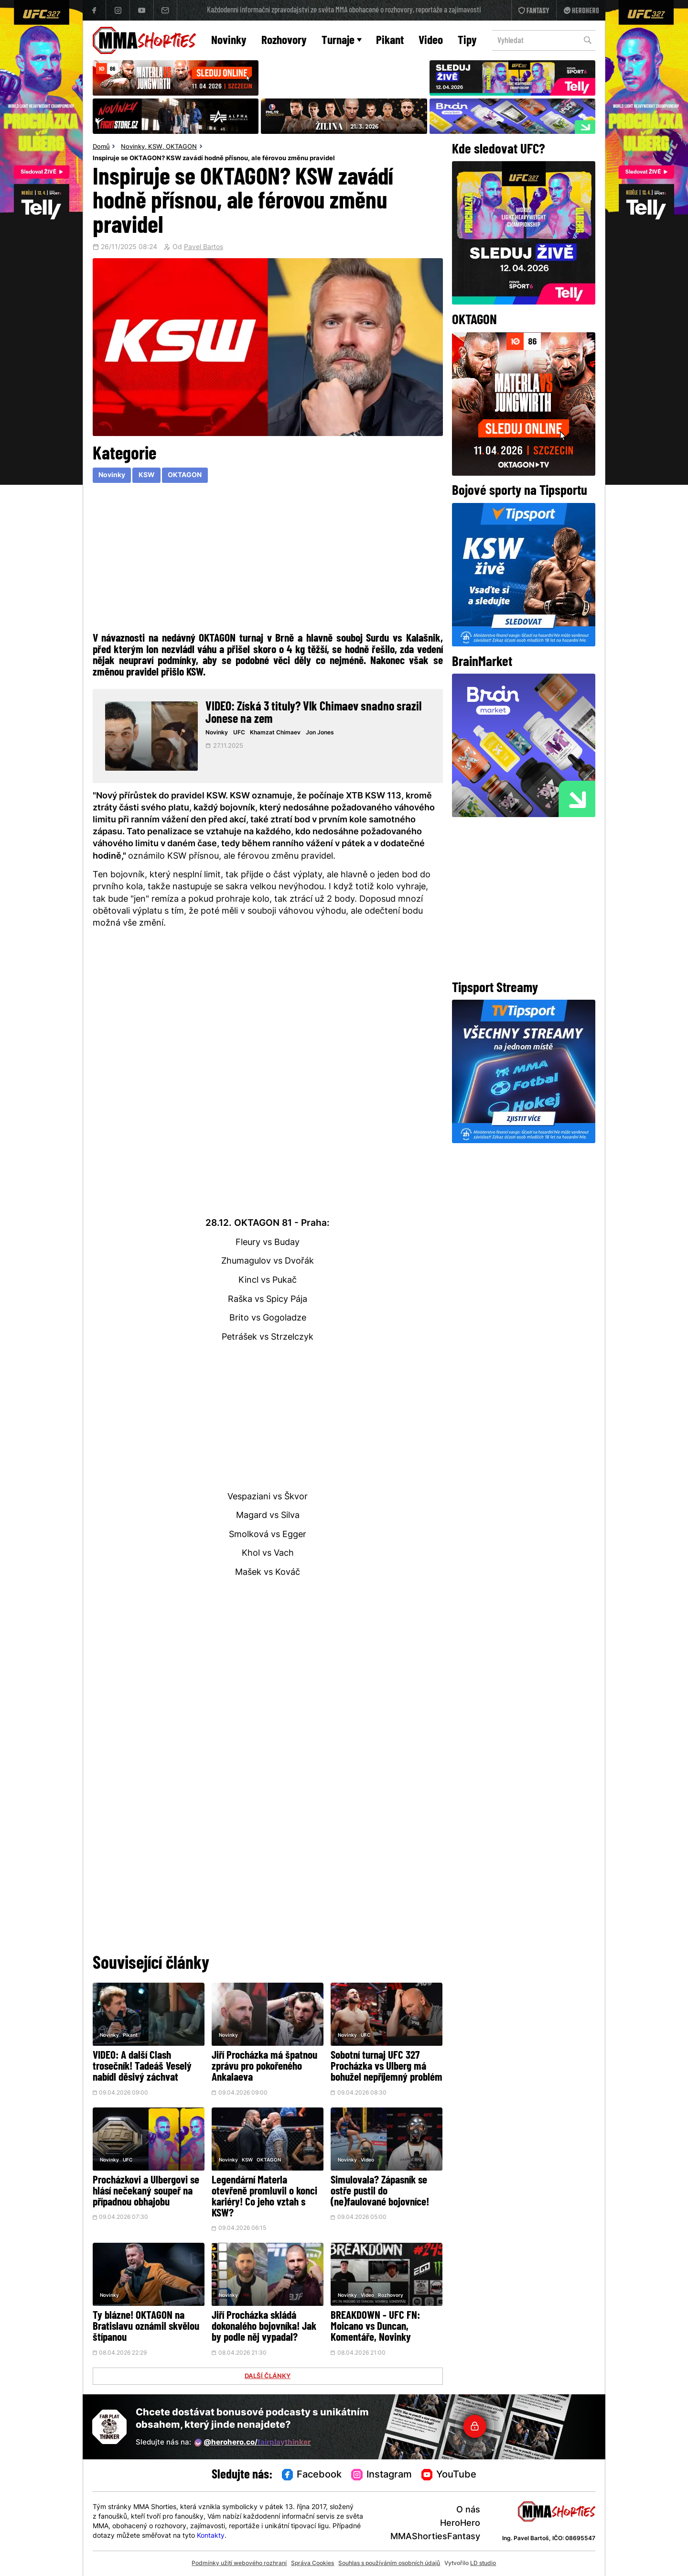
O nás (468, 2510)
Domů (101, 147)
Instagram (381, 2475)
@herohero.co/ (252, 2442)
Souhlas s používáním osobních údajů (389, 2563)
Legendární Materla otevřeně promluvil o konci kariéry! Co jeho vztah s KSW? (264, 2197)
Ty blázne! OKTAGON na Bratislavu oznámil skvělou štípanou (146, 2327)
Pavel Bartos (203, 247)
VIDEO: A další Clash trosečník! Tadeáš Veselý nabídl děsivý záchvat (142, 2067)
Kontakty (211, 2536)
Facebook (312, 2475)
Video (431, 41)
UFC (239, 733)
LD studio (483, 2563)
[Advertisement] (268, 556)
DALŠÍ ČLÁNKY (267, 2377)
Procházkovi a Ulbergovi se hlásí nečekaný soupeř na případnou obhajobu (146, 2191)
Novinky (229, 41)
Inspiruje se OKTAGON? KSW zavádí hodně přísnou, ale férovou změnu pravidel (214, 159)
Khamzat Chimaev (275, 733)
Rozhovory (284, 41)
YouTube (449, 2475)
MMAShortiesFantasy (435, 2537)
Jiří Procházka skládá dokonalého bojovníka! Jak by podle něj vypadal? (264, 2327)
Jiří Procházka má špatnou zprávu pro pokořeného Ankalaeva (264, 2067)
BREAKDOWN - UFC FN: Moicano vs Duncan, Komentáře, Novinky (375, 2327)
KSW (155, 147)
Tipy (467, 41)
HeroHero (460, 2523)
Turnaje (342, 41)
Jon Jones (320, 733)
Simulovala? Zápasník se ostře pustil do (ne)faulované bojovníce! (380, 2191)
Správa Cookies (312, 2563)
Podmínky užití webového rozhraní (239, 2563)
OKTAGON (181, 147)
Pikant (390, 41)
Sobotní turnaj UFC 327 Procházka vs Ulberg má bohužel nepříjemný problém (386, 2067)
